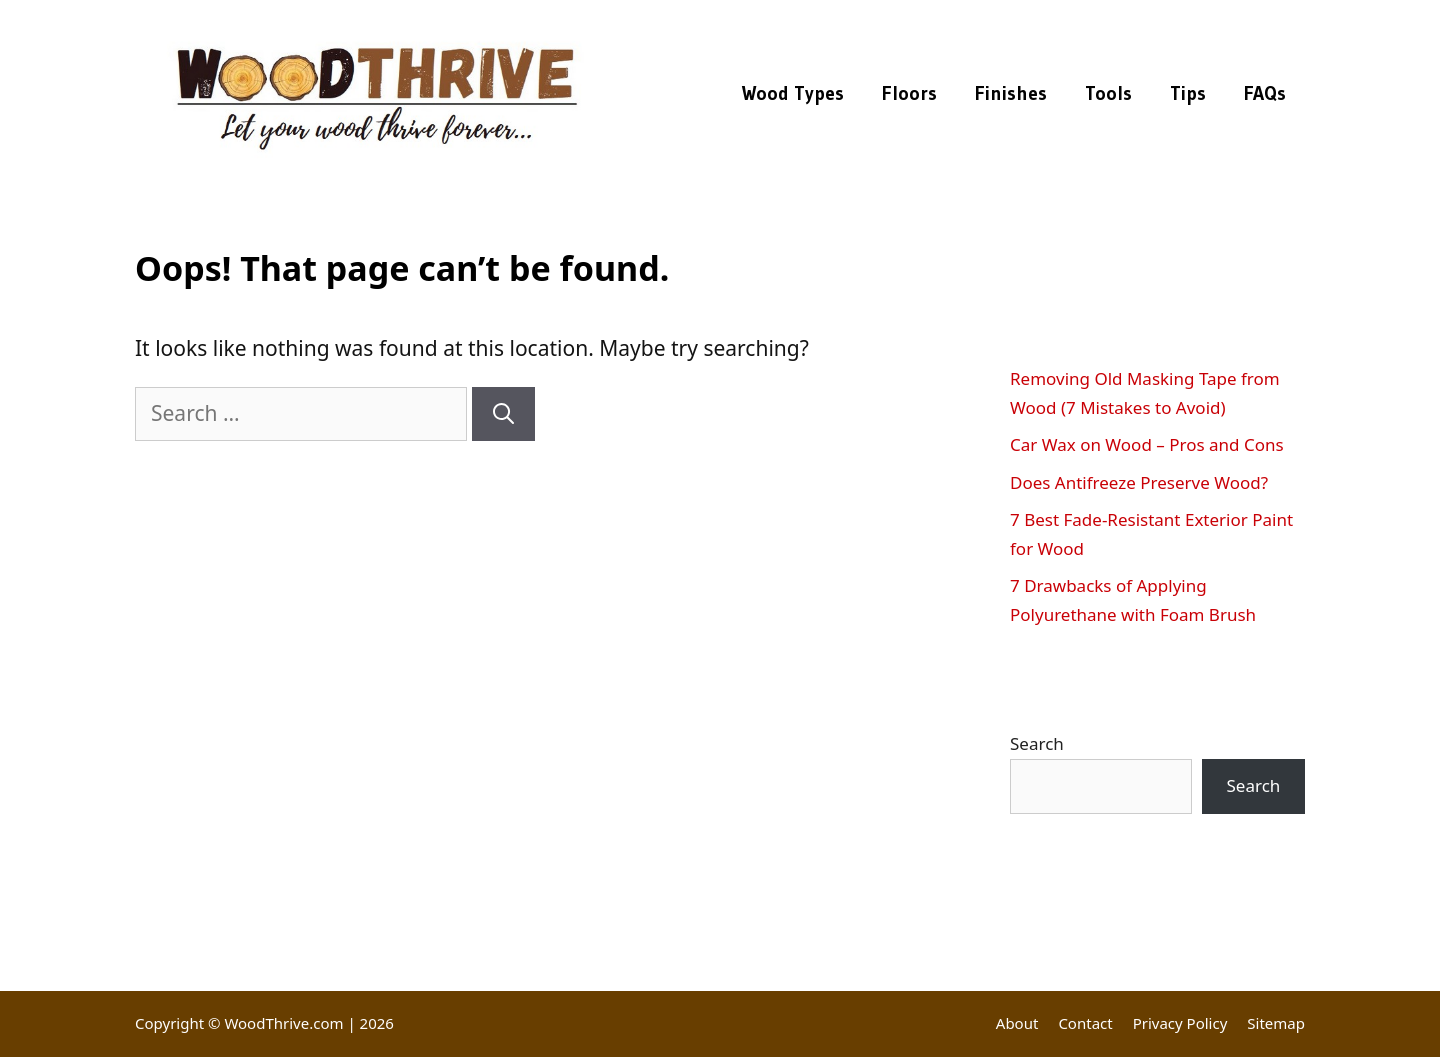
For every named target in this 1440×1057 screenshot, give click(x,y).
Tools (1108, 93)
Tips (1188, 93)
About (1017, 1023)
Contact (1085, 1023)
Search (1037, 743)
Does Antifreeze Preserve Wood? (1139, 482)
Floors (909, 93)
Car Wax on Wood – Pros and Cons (1147, 444)
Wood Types (793, 93)
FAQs (1265, 93)
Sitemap (1276, 1023)
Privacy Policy (1180, 1023)
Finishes (1011, 93)
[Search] (503, 414)
